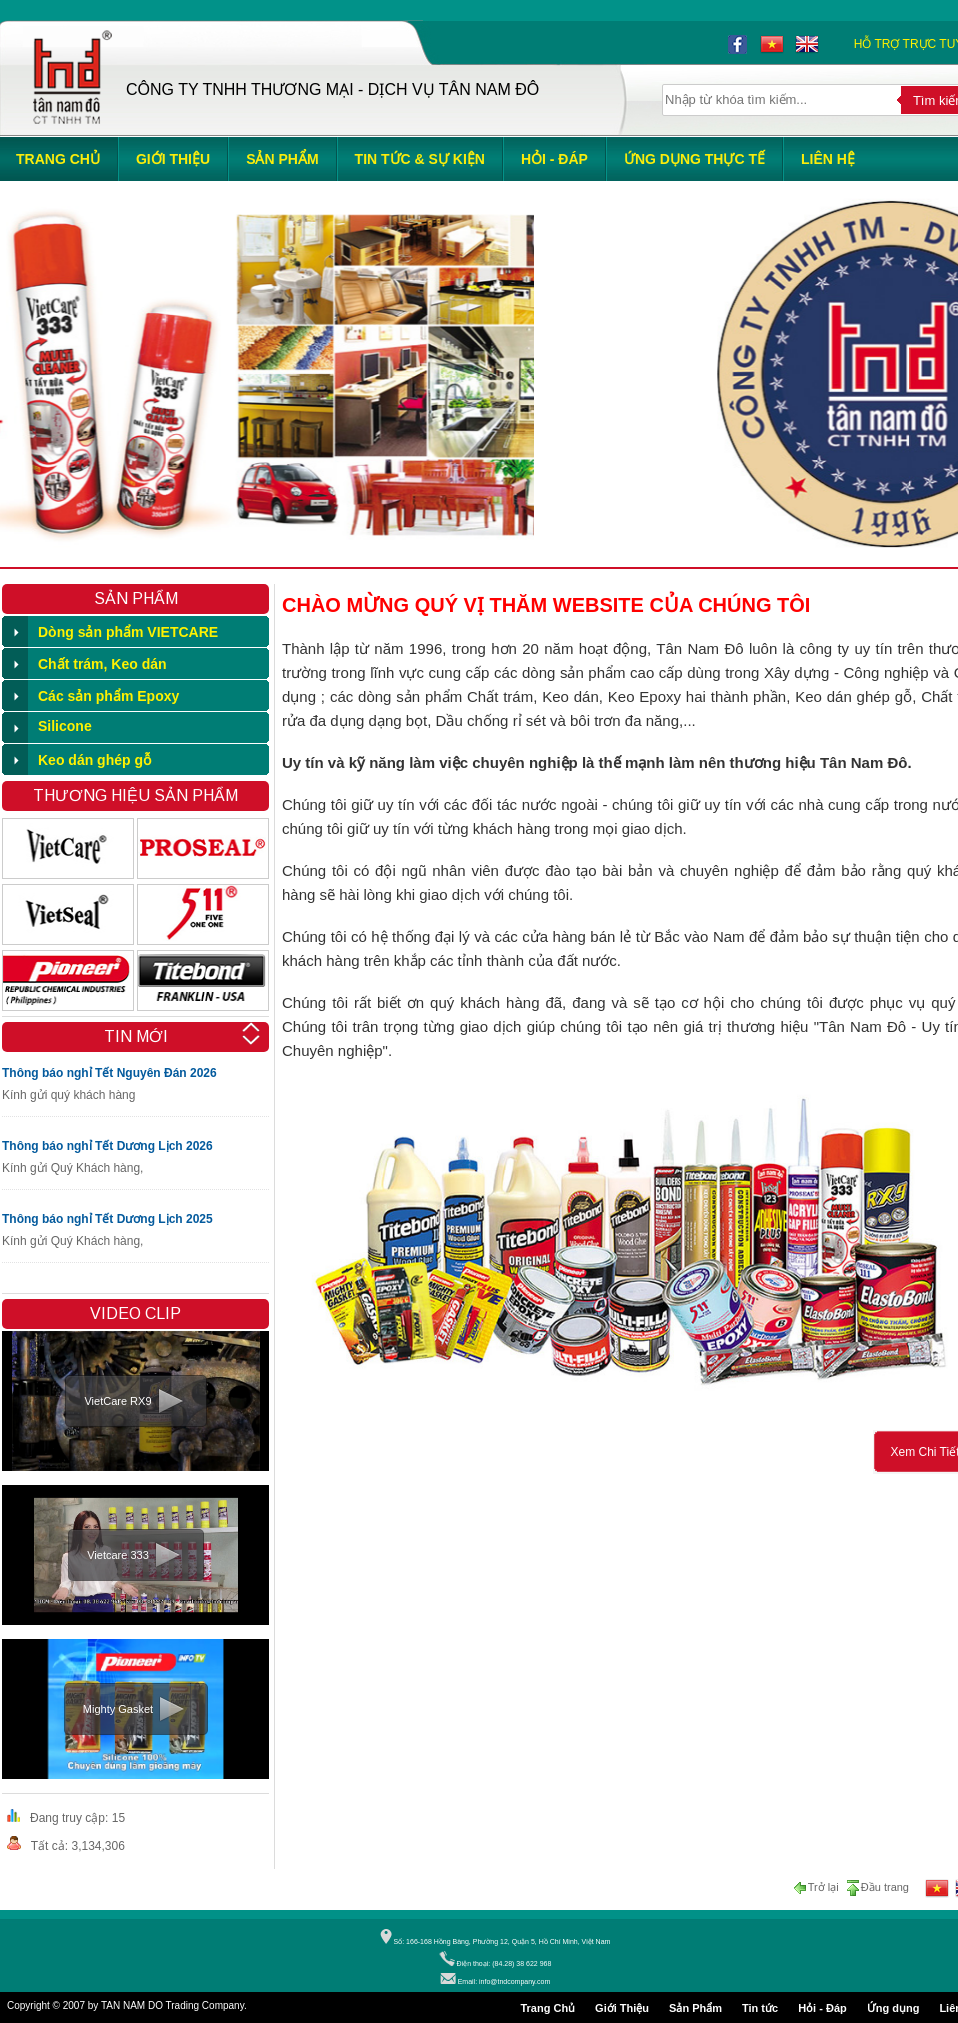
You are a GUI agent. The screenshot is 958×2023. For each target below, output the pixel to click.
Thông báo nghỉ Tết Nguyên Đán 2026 (109, 1073)
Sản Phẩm (695, 2008)
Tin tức (760, 2008)
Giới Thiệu (622, 2008)
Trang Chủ (547, 2008)
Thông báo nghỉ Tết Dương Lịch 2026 (107, 1146)
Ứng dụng (893, 2008)
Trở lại (818, 1888)
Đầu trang (877, 1888)
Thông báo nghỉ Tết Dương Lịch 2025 (107, 1219)
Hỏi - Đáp (822, 2008)
